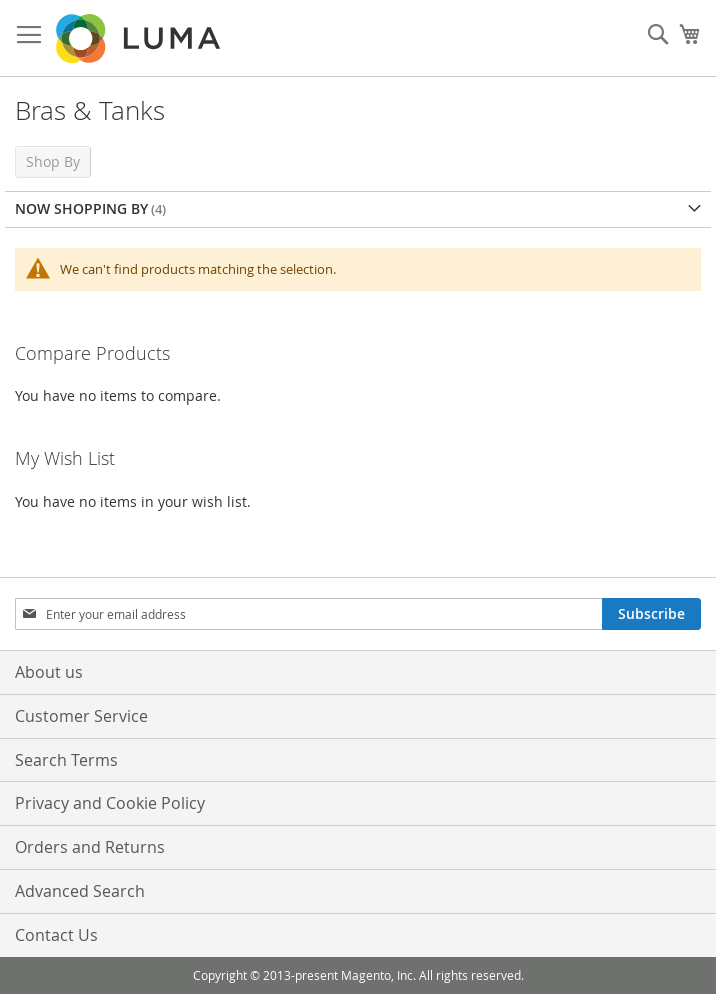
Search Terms (66, 760)
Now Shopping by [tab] (81, 208)
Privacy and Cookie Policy (110, 803)
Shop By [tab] (53, 161)
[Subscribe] (651, 614)
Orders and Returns (90, 847)
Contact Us (56, 935)
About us (49, 672)
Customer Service (81, 716)
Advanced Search (80, 891)
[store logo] (140, 38)
